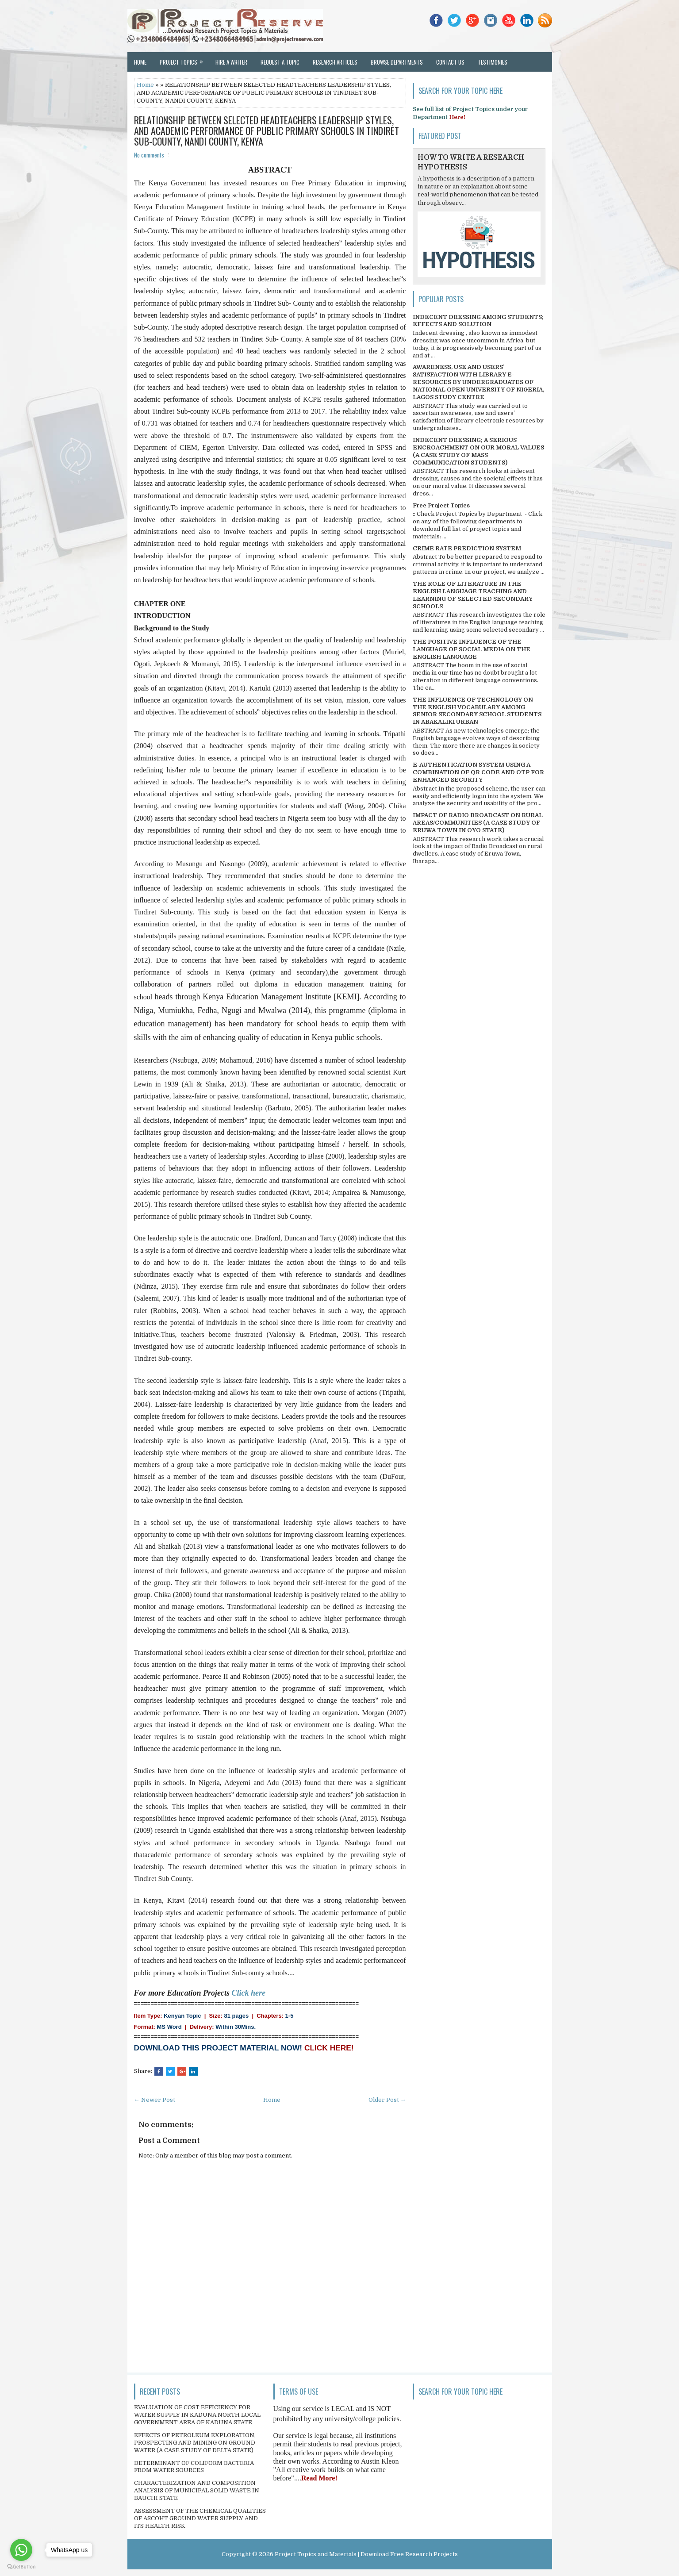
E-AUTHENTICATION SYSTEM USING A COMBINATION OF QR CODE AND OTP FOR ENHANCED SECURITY (478, 772)
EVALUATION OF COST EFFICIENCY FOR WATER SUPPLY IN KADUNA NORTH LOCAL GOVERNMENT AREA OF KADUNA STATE (197, 2415)
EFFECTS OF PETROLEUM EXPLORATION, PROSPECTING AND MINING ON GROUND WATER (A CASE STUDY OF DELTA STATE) (195, 2442)
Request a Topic (280, 62)
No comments (149, 154)
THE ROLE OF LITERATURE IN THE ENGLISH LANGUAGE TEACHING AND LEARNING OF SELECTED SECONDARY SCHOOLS (473, 595)
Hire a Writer (231, 62)
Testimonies (492, 62)
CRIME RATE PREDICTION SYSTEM (467, 548)
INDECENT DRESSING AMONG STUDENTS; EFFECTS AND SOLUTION (478, 321)
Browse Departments (397, 62)
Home (140, 62)
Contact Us (450, 62)
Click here (249, 1993)
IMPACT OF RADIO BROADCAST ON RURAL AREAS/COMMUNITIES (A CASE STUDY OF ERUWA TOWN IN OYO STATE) (478, 822)
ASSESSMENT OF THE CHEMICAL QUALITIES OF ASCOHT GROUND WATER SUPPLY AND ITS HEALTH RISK (200, 2518)
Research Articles (335, 62)
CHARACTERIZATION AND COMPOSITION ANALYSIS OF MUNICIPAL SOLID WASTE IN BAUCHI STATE (196, 2490)
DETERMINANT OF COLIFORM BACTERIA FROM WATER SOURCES (194, 2467)
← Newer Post (154, 2099)
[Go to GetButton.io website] (21, 2567)
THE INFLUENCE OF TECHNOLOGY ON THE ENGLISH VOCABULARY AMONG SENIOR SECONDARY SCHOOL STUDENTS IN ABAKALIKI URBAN (477, 711)
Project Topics (184, 59)
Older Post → (387, 2099)
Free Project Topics (441, 505)
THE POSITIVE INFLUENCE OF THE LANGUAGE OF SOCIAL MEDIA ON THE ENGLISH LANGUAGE (471, 649)
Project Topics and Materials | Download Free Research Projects (366, 2554)
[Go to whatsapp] (21, 2550)
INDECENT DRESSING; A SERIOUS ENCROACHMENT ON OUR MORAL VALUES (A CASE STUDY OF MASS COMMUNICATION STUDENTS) (478, 451)
